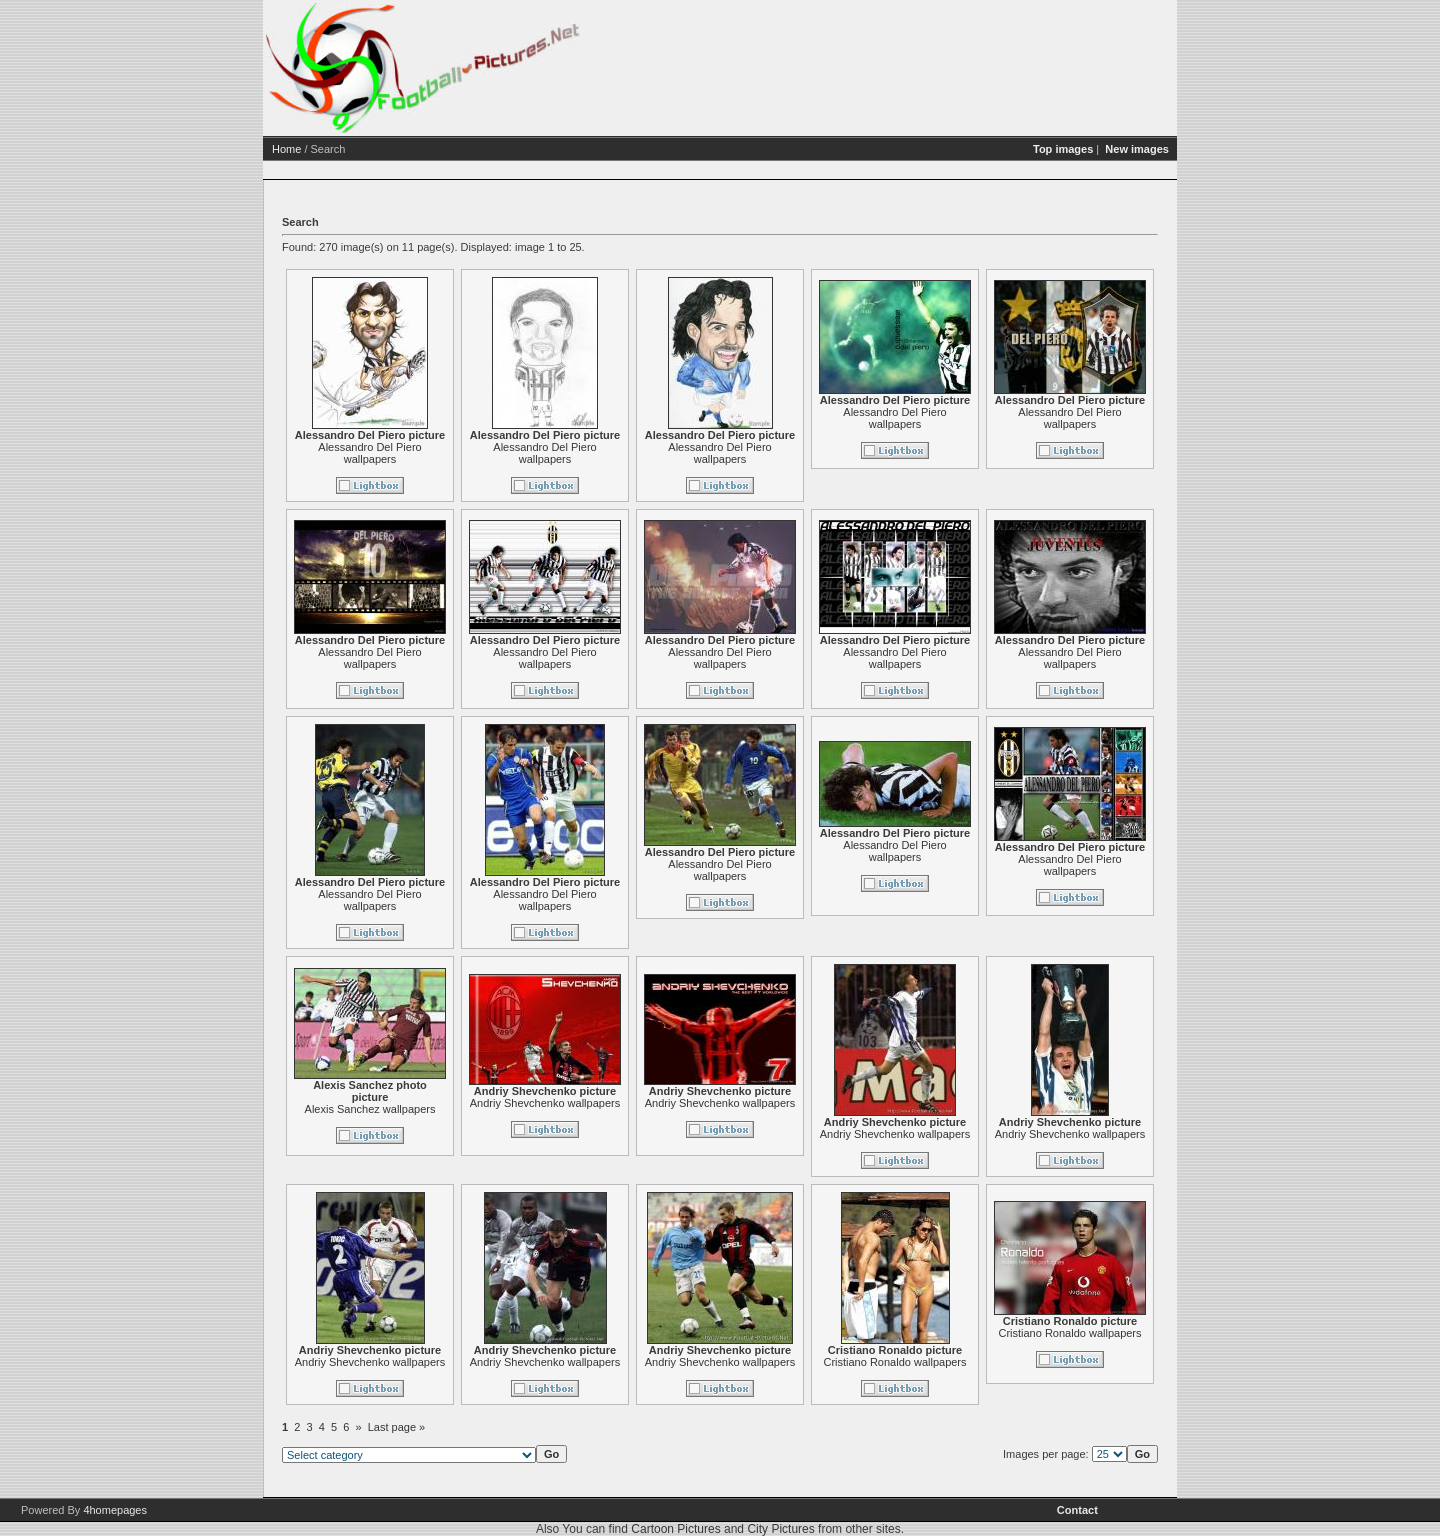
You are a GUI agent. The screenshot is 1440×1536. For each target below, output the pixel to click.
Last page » (397, 1427)
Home (286, 149)
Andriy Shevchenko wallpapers (545, 1103)
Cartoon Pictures (675, 1529)
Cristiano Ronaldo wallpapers (894, 1362)
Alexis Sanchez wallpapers (370, 1109)
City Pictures (780, 1529)
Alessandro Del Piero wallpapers (369, 453)
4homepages (115, 1510)
